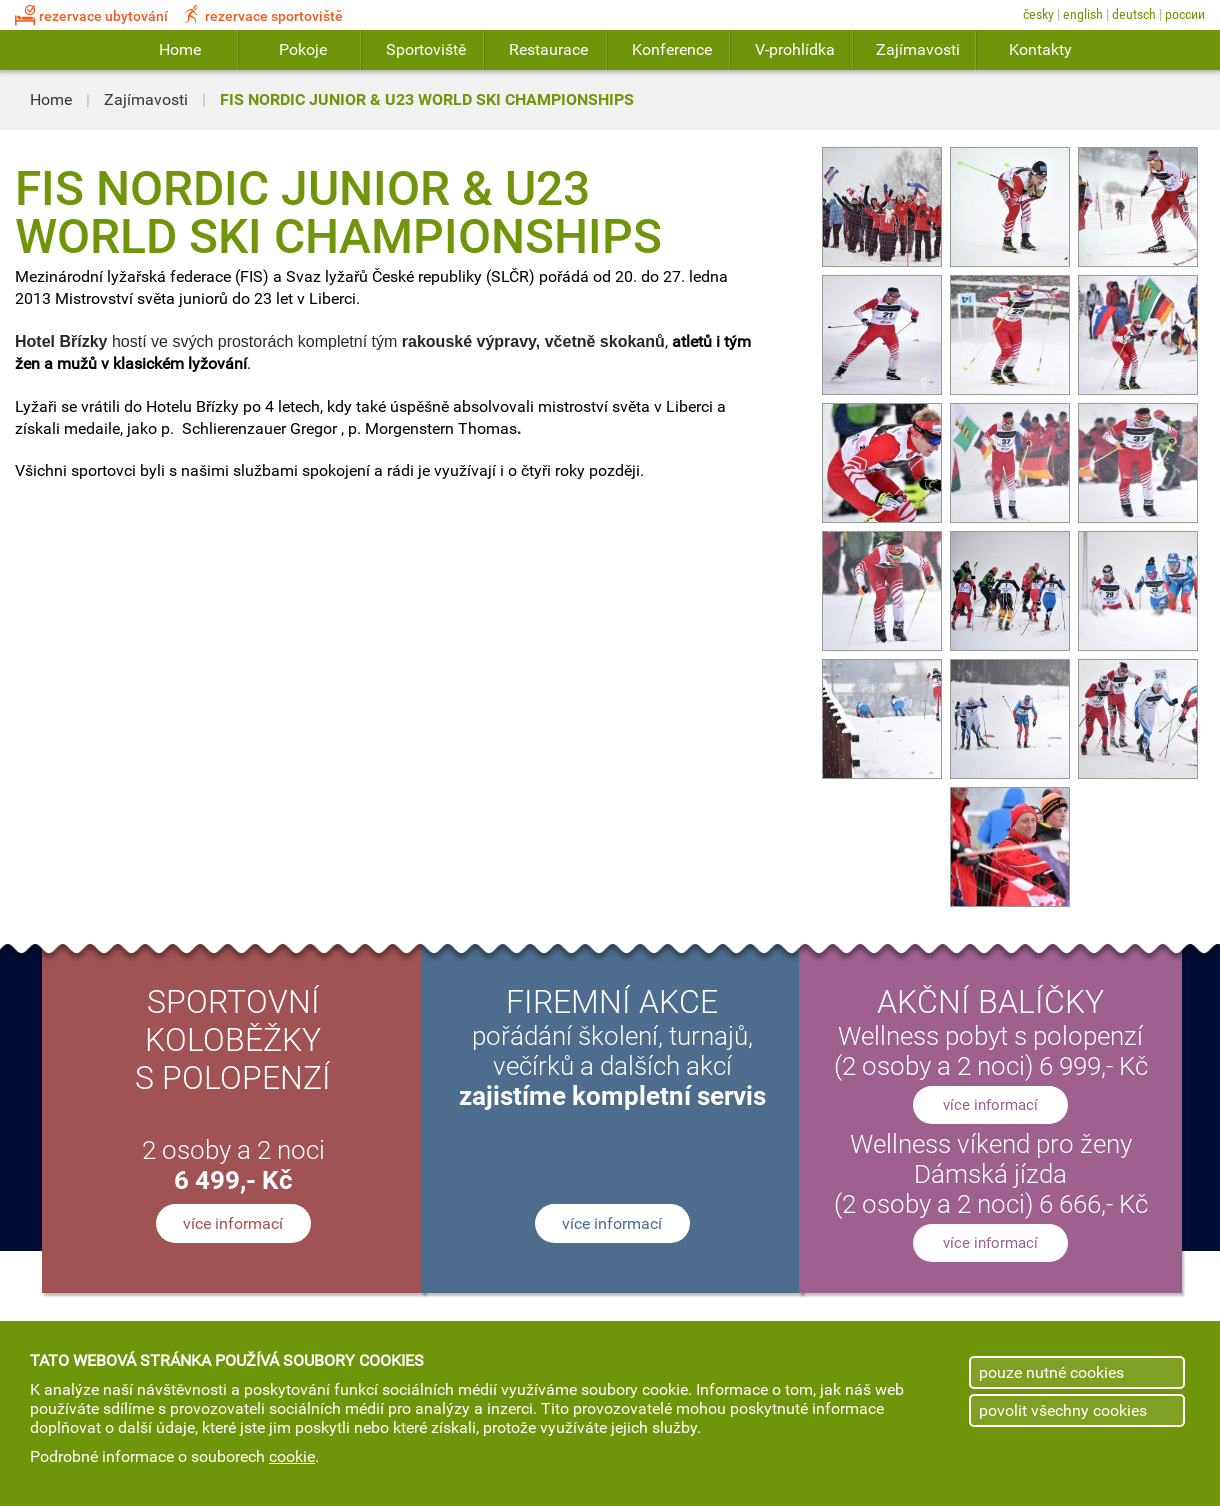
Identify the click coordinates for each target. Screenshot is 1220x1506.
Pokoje (303, 49)
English (1083, 14)
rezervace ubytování (91, 16)
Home (180, 49)
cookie (292, 1456)
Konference (672, 49)
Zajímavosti (918, 49)
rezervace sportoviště (262, 16)
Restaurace (548, 49)
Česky (1038, 14)
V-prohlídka (795, 49)
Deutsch (1134, 14)
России (1185, 14)
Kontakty (1040, 49)
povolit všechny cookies (1063, 1410)
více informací (233, 1223)
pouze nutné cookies (1051, 1372)
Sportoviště (426, 49)
